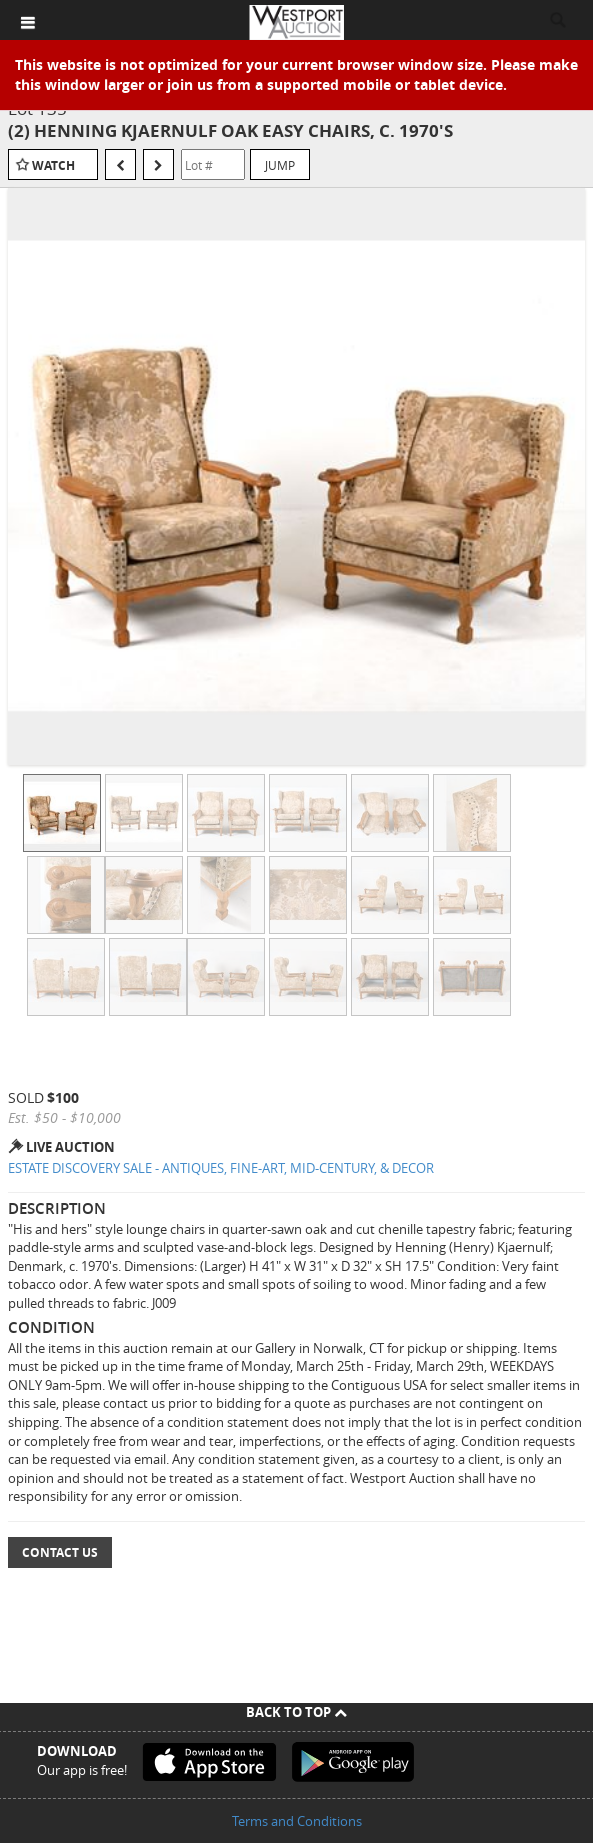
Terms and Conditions (297, 1821)
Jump (280, 165)
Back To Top (296, 1712)
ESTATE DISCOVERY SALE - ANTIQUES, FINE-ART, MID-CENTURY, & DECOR (221, 1168)
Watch (53, 165)
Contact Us (60, 1552)
